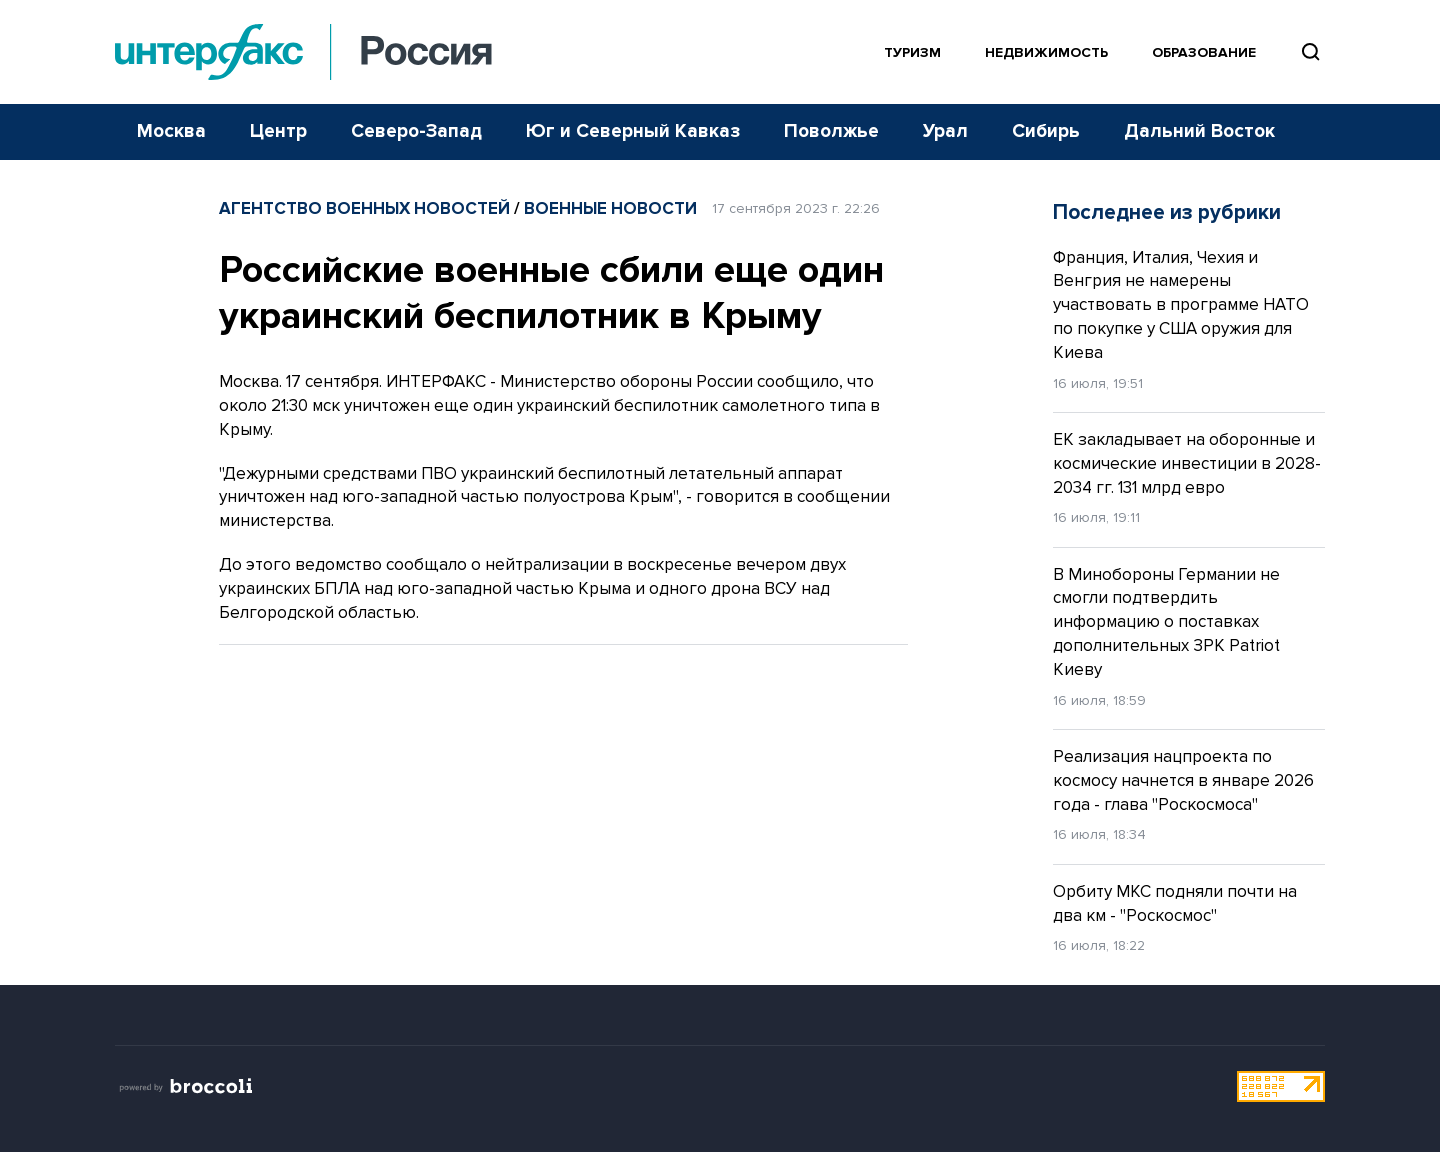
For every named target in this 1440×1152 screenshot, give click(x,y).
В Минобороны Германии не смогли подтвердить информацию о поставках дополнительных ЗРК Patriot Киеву (1166, 622)
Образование (1204, 52)
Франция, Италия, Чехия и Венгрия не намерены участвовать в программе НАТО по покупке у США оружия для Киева (1181, 305)
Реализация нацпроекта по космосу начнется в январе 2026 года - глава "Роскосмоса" (1183, 780)
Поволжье (831, 131)
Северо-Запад (416, 131)
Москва (171, 131)
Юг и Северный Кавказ (633, 131)
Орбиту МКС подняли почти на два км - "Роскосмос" (1175, 903)
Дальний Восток (1199, 131)
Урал (945, 131)
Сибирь (1046, 131)
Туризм (912, 52)
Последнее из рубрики (1167, 212)
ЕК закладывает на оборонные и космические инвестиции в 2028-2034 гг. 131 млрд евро (1187, 463)
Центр (278, 131)
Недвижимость (1046, 52)
